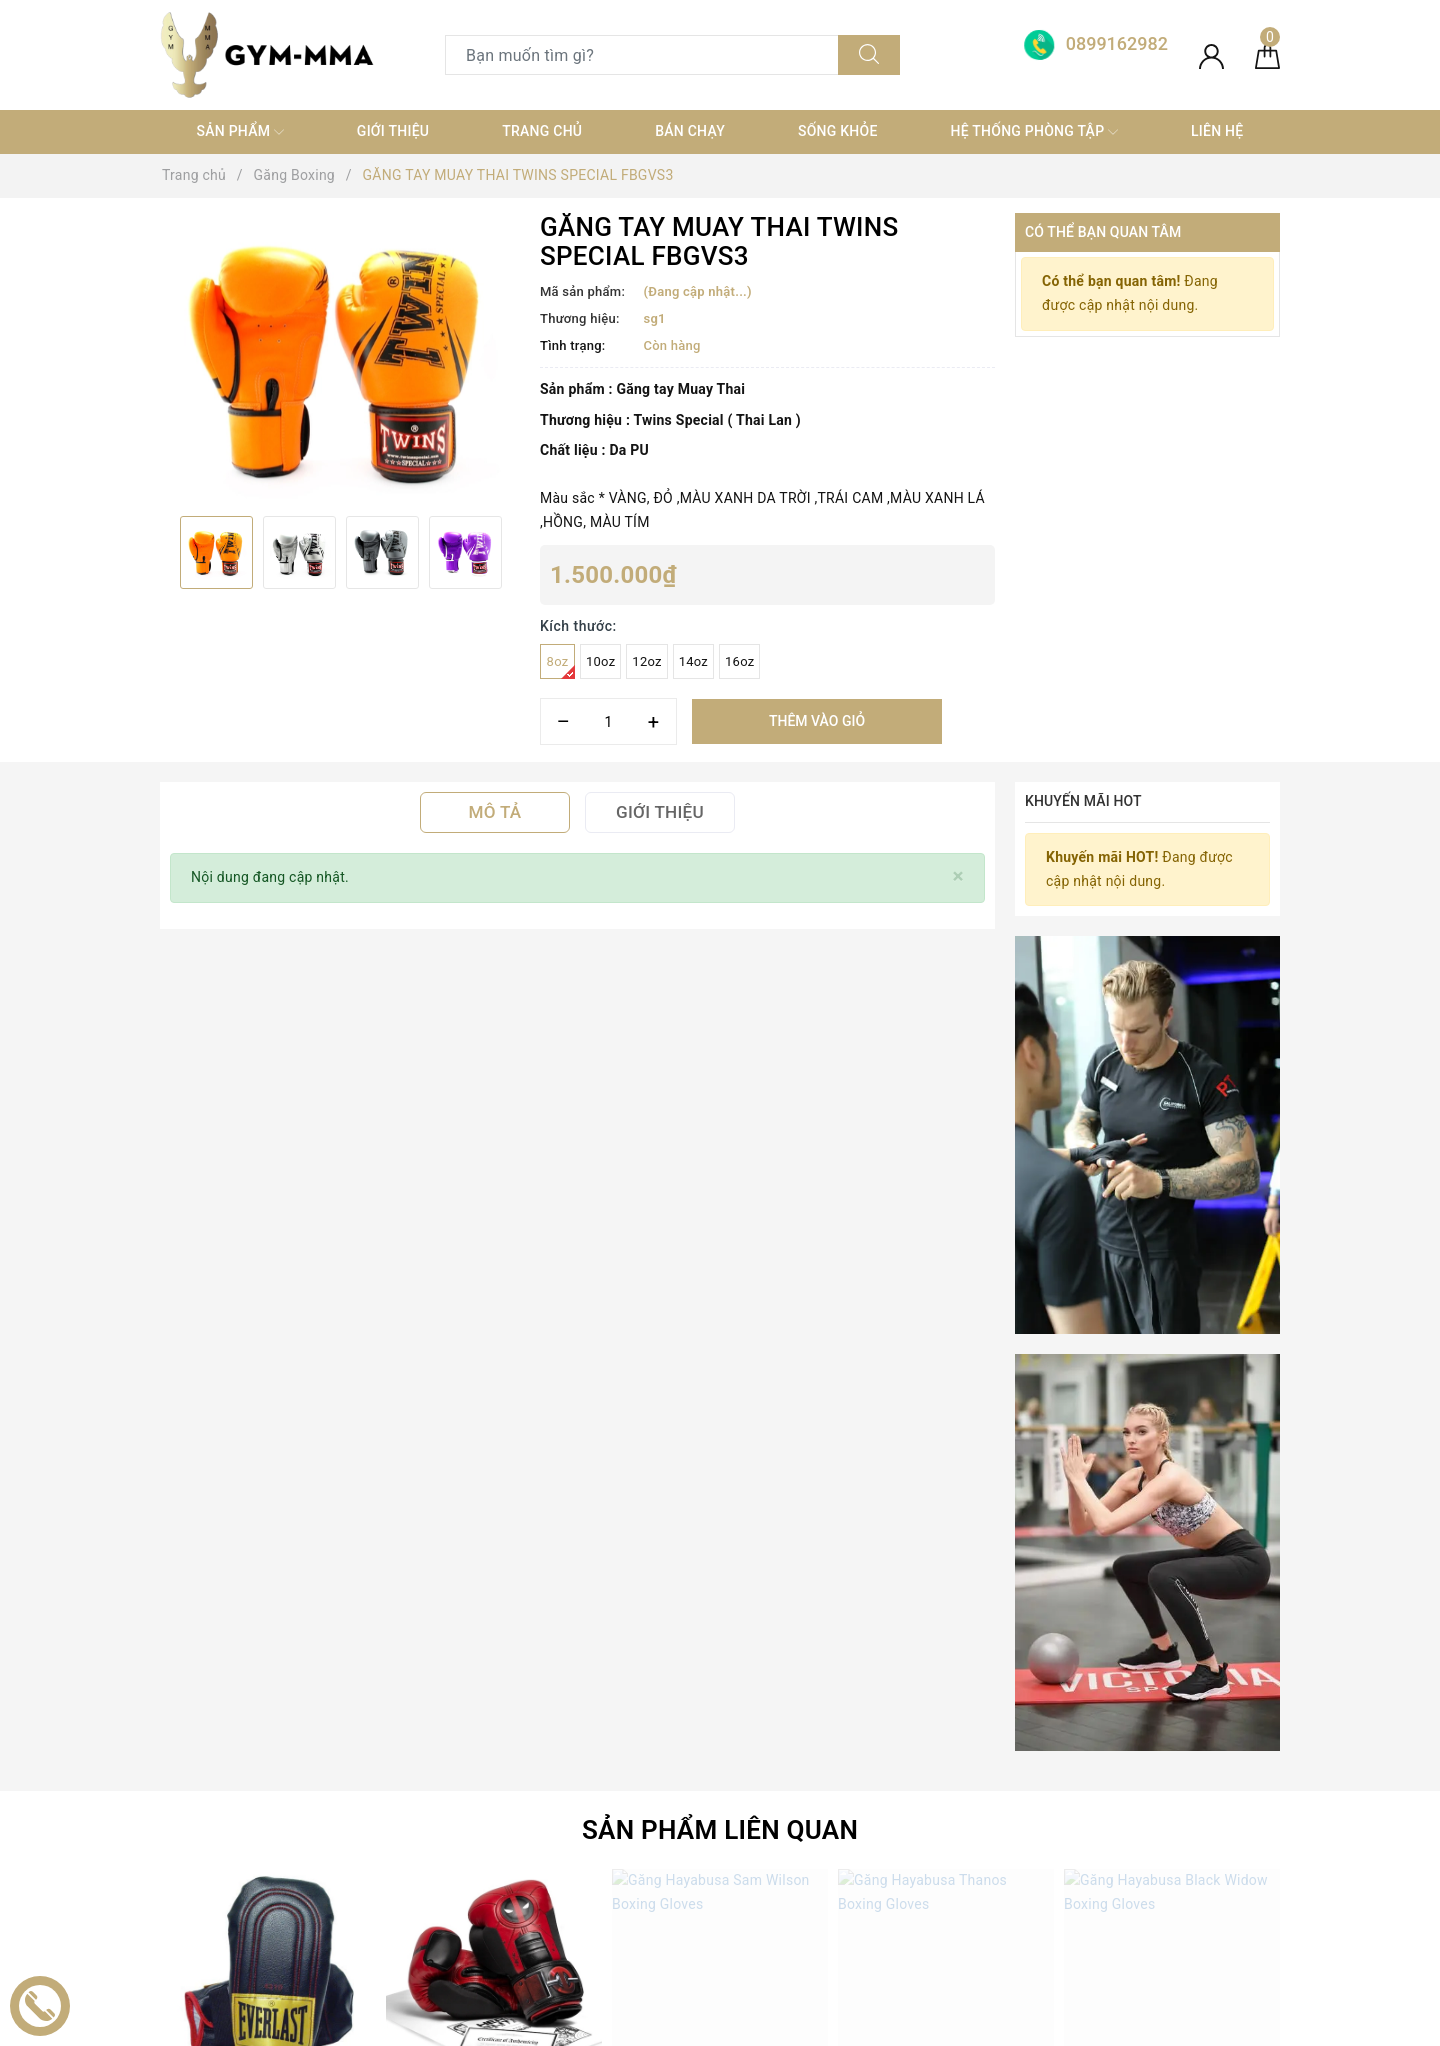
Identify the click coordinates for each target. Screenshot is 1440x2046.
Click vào (494, 1383)
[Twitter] (219, 1814)
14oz (693, 661)
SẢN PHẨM (239, 132)
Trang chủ (542, 131)
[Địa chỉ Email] (972, 1499)
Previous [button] (160, 552)
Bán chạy (690, 131)
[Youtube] (260, 1814)
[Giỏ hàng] (1267, 55)
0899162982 (844, 1726)
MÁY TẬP (475, 1905)
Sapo (898, 2024)
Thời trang (478, 1834)
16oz (739, 661)
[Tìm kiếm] (869, 55)
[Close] (958, 876)
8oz (561, 666)
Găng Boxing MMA (505, 1762)
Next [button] (520, 552)
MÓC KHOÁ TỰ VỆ (503, 1941)
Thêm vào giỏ (817, 721)
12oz (646, 661)
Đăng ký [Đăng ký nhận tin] (1214, 1499)
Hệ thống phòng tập (1035, 132)
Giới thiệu (393, 131)
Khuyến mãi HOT (1083, 801)
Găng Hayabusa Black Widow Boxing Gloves (1194, 1356)
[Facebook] (177, 1814)
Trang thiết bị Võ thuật (516, 1798)
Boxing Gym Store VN (1121, 1707)
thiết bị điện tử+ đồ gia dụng (536, 1870)
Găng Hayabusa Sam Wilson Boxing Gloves (739, 1356)
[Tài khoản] (1211, 55)
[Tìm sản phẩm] (642, 55)
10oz (600, 661)
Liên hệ (1217, 131)
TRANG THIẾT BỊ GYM (515, 1726)
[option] (340, 357)
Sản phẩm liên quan (720, 1083)
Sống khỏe (838, 131)
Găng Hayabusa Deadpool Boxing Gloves (506, 1356)
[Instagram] (302, 1814)
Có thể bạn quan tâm (1103, 232)
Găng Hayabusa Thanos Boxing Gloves (952, 1356)
